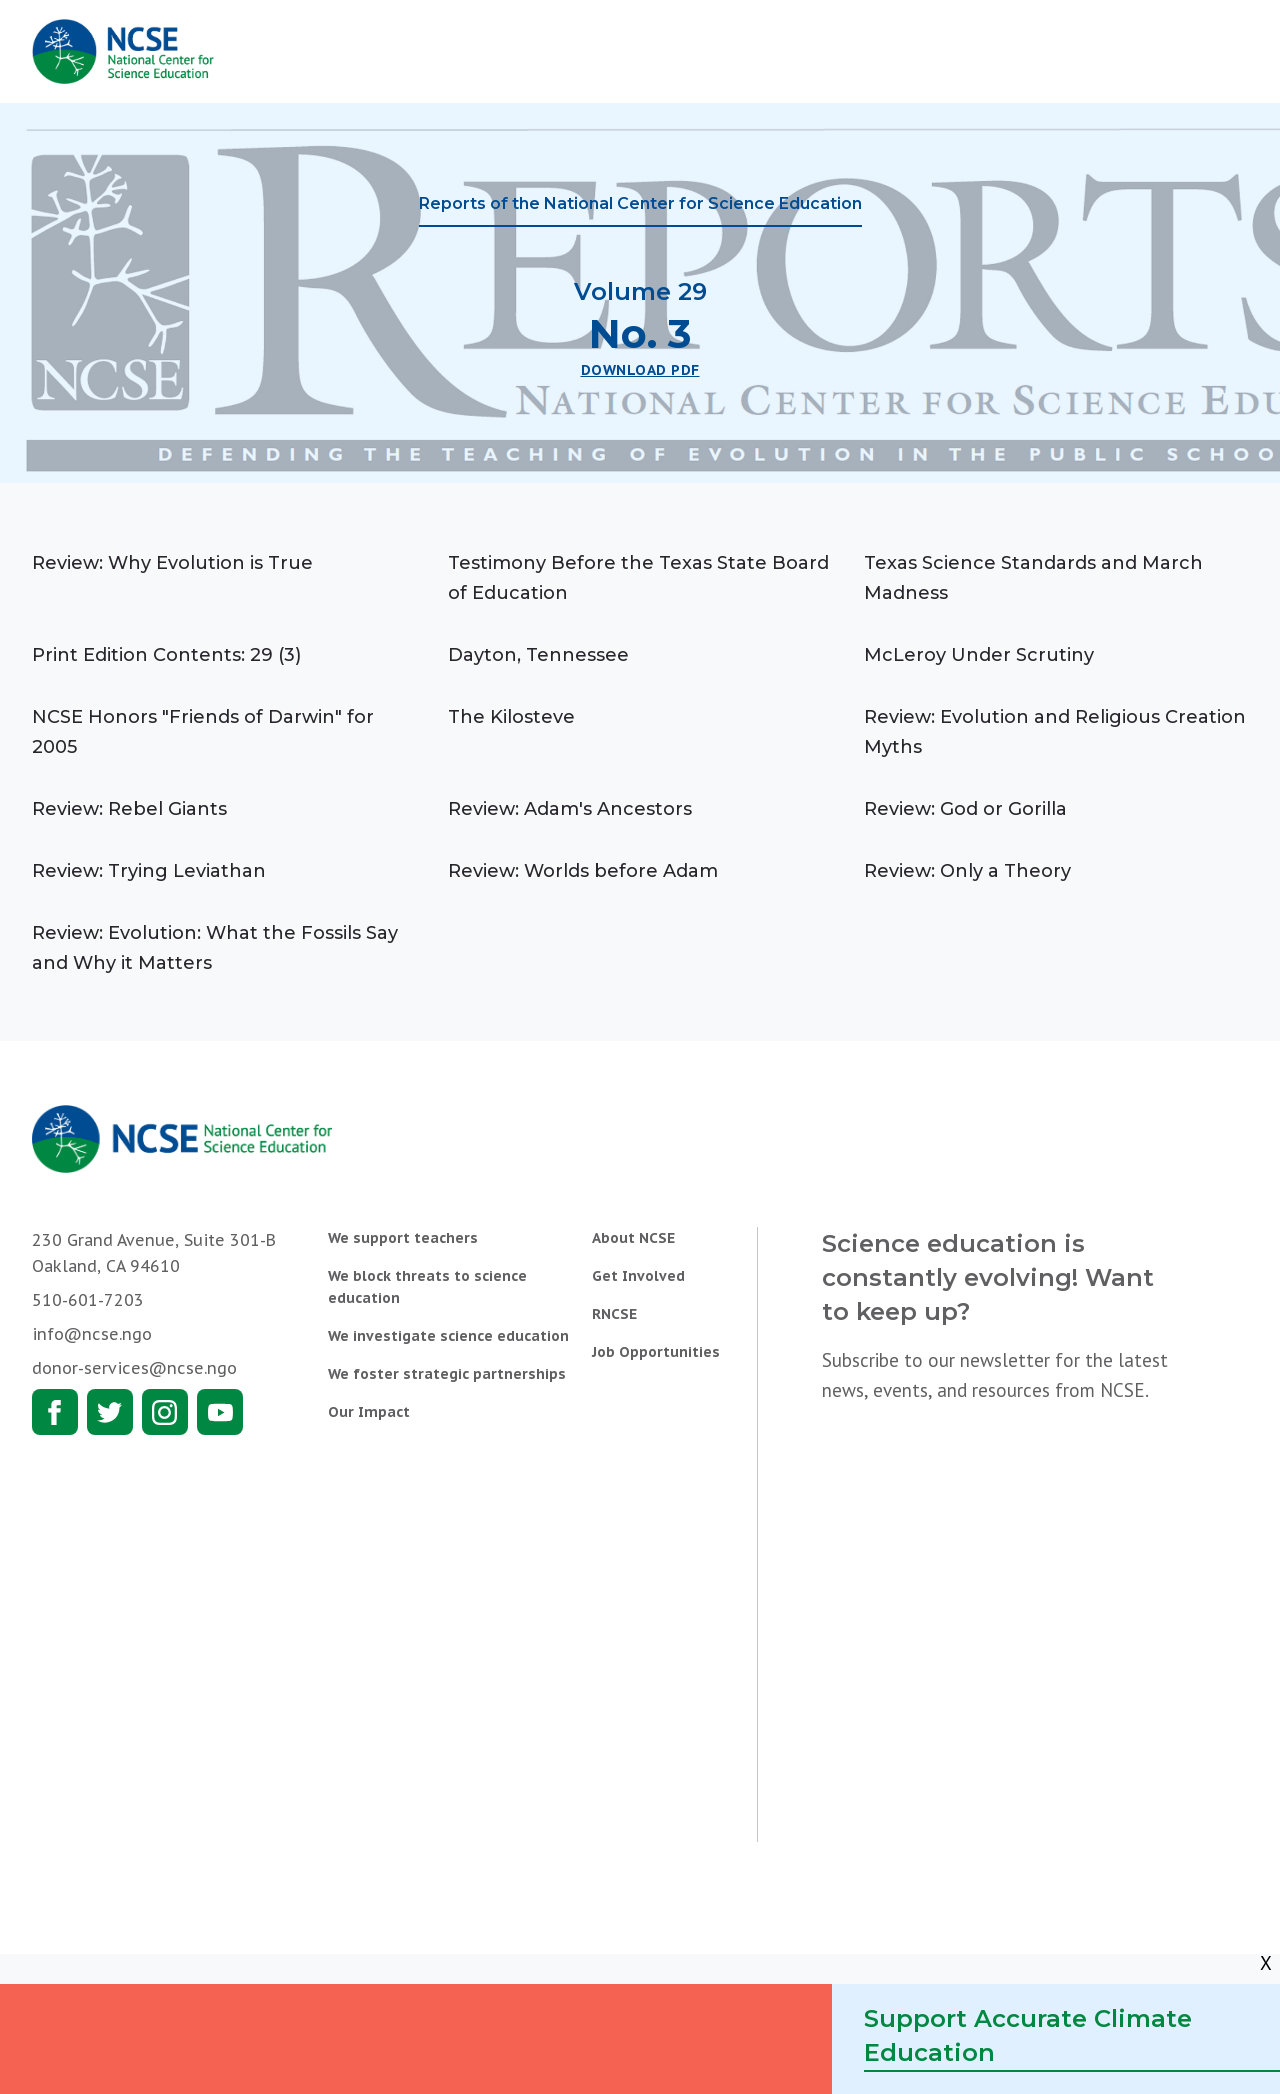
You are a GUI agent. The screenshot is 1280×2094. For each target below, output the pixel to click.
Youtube (220, 1412)
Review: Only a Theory (967, 871)
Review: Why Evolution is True (172, 563)
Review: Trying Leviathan (149, 871)
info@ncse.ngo (92, 1334)
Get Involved (638, 1276)
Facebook (55, 1412)
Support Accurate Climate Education (1028, 2035)
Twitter (110, 1412)
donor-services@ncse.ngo (134, 1368)
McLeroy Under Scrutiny (979, 655)
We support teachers (403, 1238)
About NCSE (633, 1238)
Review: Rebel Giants (129, 809)
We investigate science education (448, 1336)
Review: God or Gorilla (965, 809)
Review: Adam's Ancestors (570, 809)
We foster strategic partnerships (447, 1374)
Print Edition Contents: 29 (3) (166, 655)
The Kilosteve (511, 717)
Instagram (165, 1412)
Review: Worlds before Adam (583, 871)
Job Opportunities (656, 1352)
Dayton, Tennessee (538, 655)
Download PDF (640, 370)
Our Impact (369, 1412)
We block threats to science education (427, 1287)
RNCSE (614, 1314)
